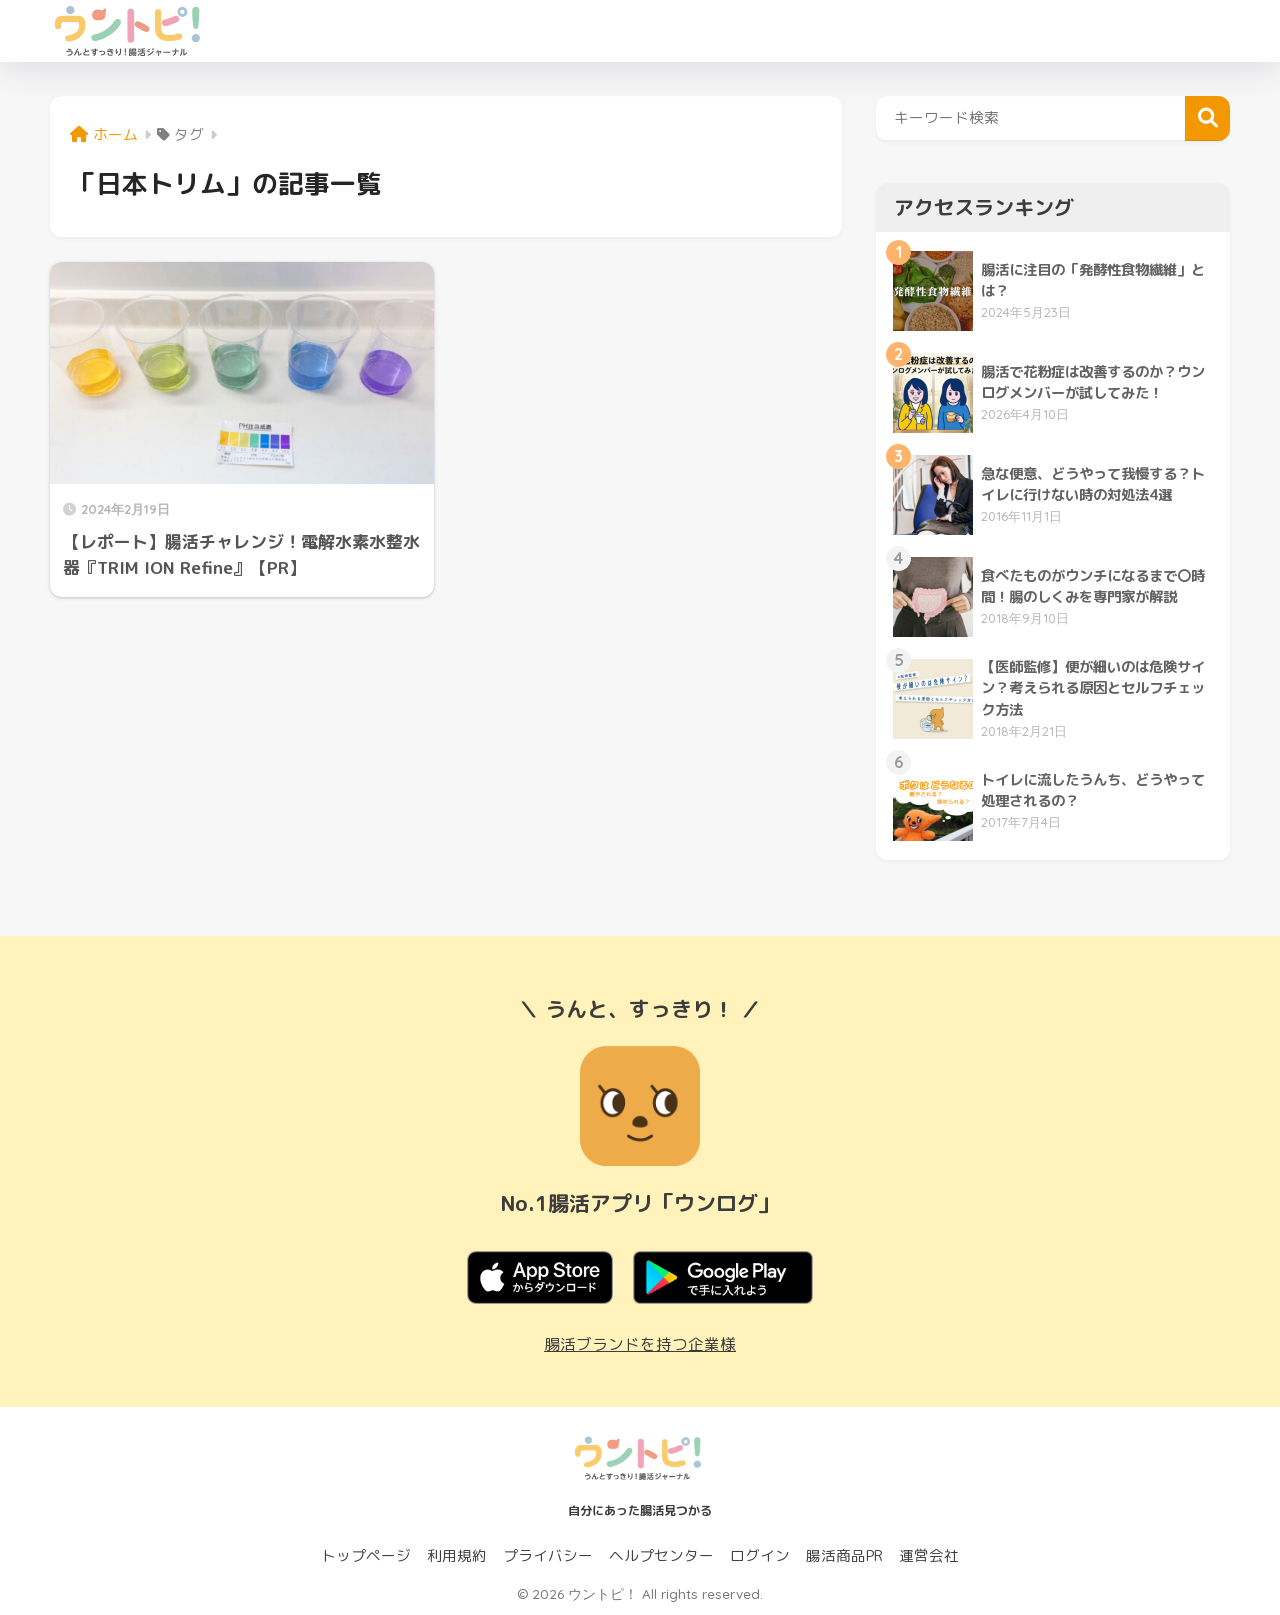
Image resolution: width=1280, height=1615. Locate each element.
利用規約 (457, 1555)
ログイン (760, 1555)
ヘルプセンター (661, 1555)
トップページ (366, 1555)
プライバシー (548, 1555)
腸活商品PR (844, 1555)
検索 (1207, 118)
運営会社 (929, 1555)
